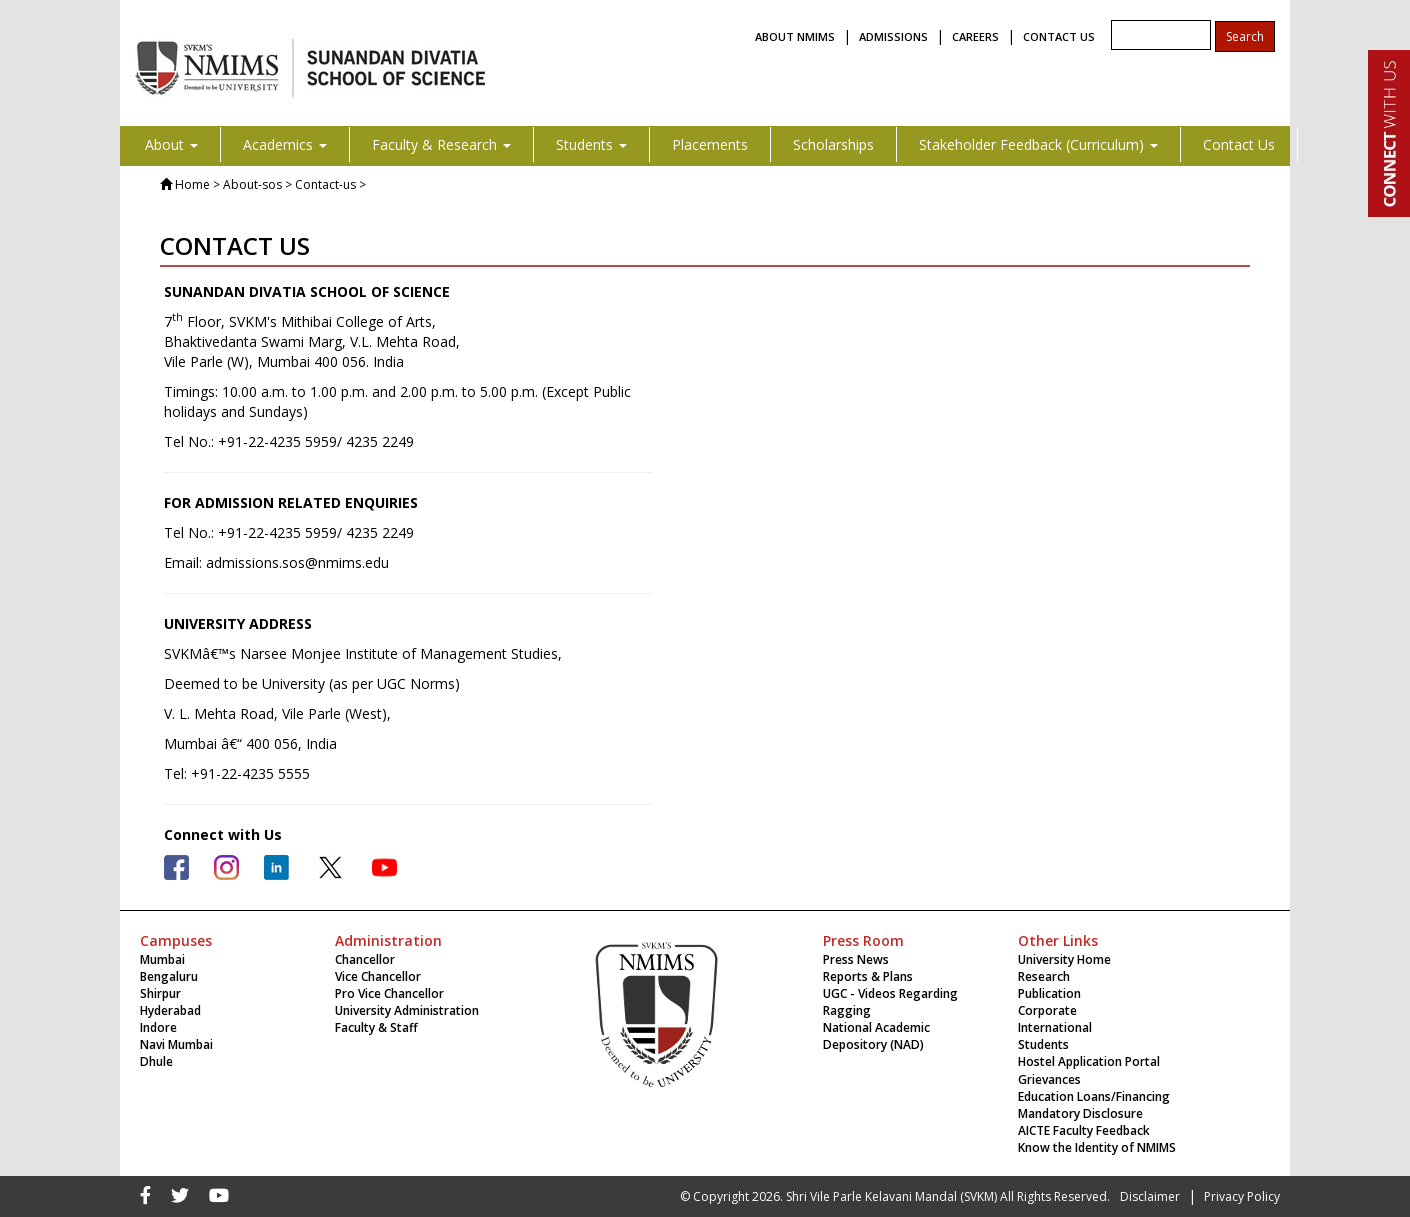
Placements (710, 144)
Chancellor (365, 959)
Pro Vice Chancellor (389, 993)
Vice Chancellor (378, 976)
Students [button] (591, 144)
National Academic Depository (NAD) (876, 1036)
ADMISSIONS (893, 36)
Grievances (1049, 1079)
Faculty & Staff (376, 1027)
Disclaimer (1150, 1196)
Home (192, 184)
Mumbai (162, 959)
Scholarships (833, 144)
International (1055, 1027)
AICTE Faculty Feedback (1084, 1130)
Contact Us (1239, 144)
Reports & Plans (868, 976)
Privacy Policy (1242, 1196)
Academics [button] (285, 144)
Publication (1049, 993)
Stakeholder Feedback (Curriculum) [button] (1038, 144)
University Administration (407, 1010)
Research (1044, 976)
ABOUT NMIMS (795, 36)
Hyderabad (170, 1010)
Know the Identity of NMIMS (1097, 1147)
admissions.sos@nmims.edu (297, 562)
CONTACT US (1059, 36)
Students (1043, 1044)
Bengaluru (169, 976)
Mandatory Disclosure (1080, 1113)
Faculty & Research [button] (441, 144)
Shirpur (160, 993)
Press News (856, 959)
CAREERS (975, 36)
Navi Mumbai (176, 1044)
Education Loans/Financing (1094, 1096)
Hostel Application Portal (1089, 1061)
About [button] (171, 144)
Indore (158, 1027)
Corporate (1047, 1010)
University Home (1064, 959)
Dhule (156, 1061)
